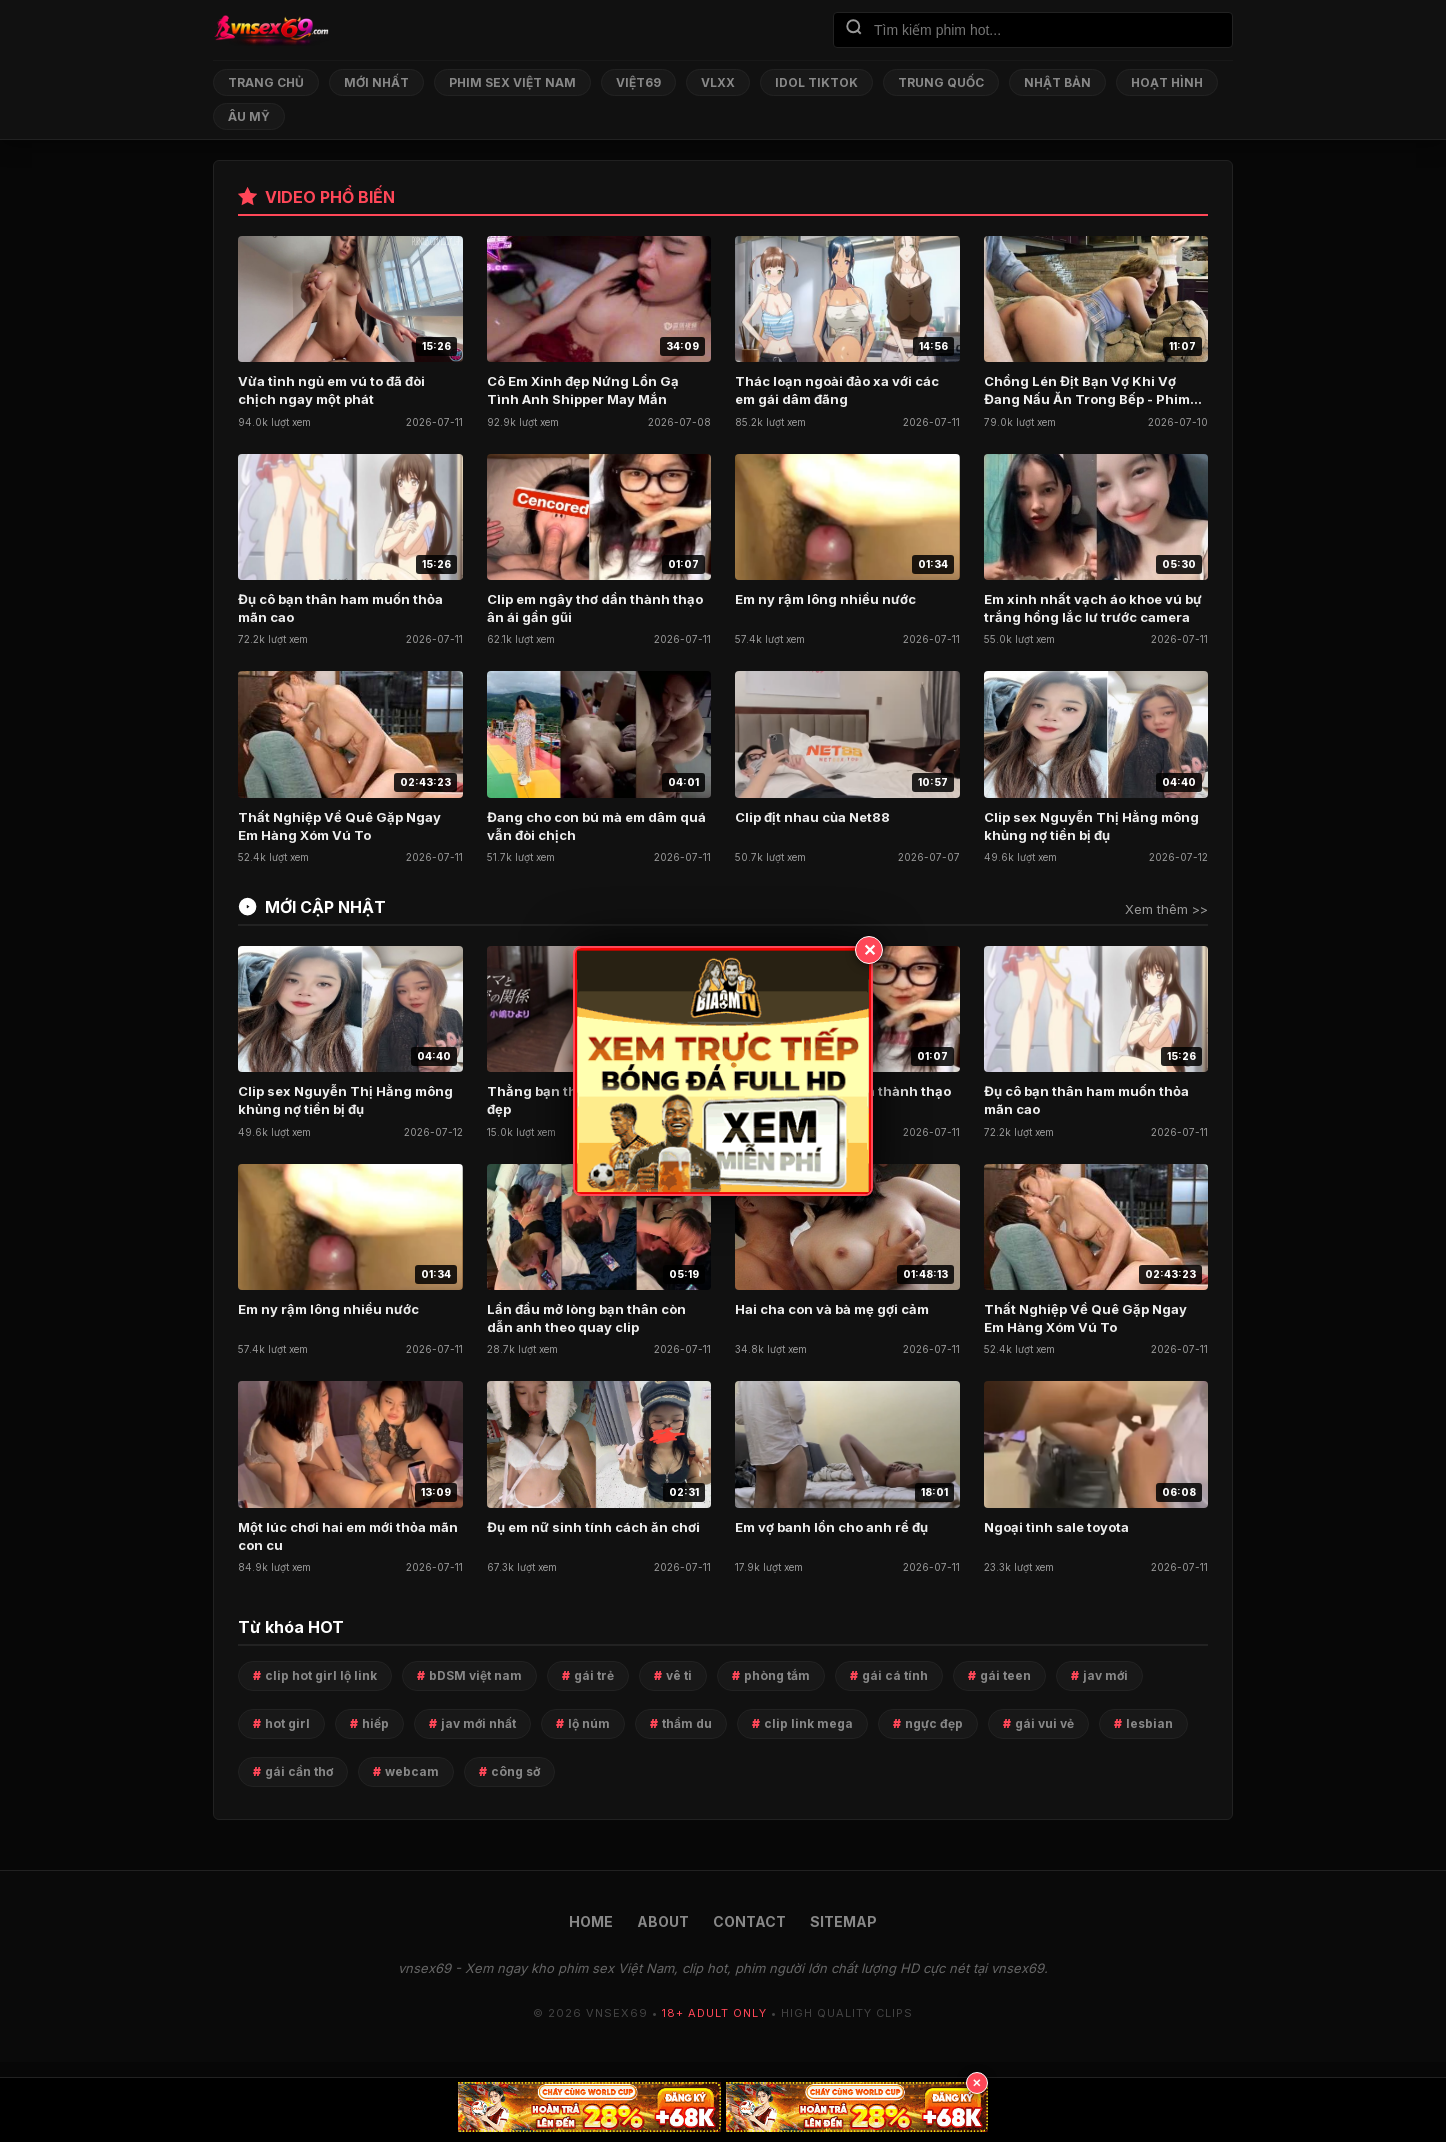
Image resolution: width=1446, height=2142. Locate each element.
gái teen (1005, 1675)
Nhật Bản (1057, 82)
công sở (515, 1771)
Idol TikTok (816, 82)
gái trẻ (594, 1675)
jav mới (1105, 1675)
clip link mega (808, 1723)
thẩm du (687, 1723)
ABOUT (663, 1921)
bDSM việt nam (475, 1675)
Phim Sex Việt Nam (512, 82)
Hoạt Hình (1167, 82)
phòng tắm (777, 1675)
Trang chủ (266, 82)
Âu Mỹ (249, 116)
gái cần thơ (299, 1771)
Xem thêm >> (1166, 909)
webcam (412, 1771)
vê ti (679, 1675)
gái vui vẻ (1044, 1723)
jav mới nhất (478, 1723)
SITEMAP (843, 1921)
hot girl (287, 1723)
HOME (591, 1921)
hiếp (375, 1723)
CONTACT (749, 1921)
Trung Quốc (941, 82)
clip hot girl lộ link (321, 1675)
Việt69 (638, 82)
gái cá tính (895, 1675)
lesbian (1149, 1723)
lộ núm (589, 1723)
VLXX (718, 82)
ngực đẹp (934, 1723)
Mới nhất (376, 82)
